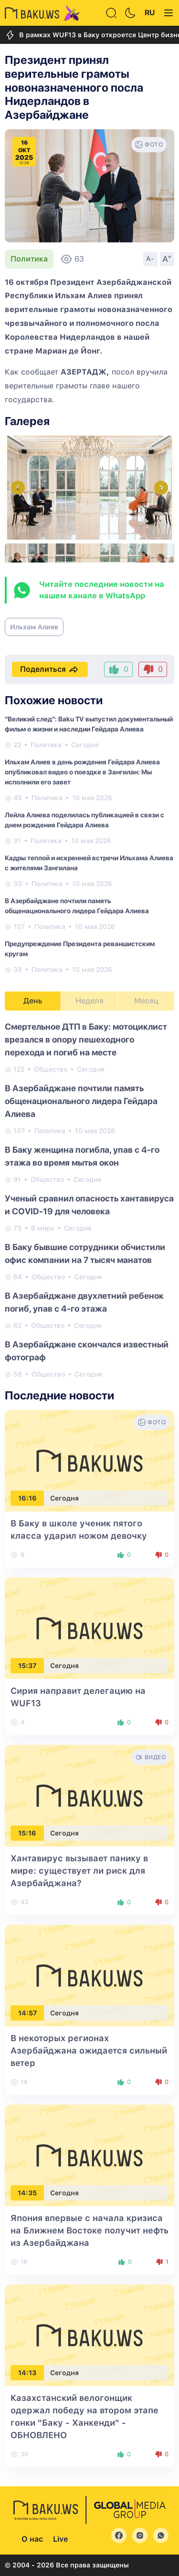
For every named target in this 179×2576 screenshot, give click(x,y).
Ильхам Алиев (34, 627)
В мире (42, 1228)
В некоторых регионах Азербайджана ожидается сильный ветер (89, 2050)
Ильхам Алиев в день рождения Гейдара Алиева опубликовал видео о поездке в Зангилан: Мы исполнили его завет (82, 772)
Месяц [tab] (146, 1000)
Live (60, 2539)
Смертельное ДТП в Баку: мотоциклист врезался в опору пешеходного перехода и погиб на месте (86, 1039)
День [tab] (32, 1000)
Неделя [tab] (89, 1000)
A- (150, 258)
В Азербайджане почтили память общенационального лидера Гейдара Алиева (81, 1101)
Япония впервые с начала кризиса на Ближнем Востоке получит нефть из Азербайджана (89, 2230)
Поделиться (50, 669)
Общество (50, 1069)
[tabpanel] (89, 1199)
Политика (29, 258)
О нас (32, 2539)
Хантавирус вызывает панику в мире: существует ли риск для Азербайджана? (79, 1870)
